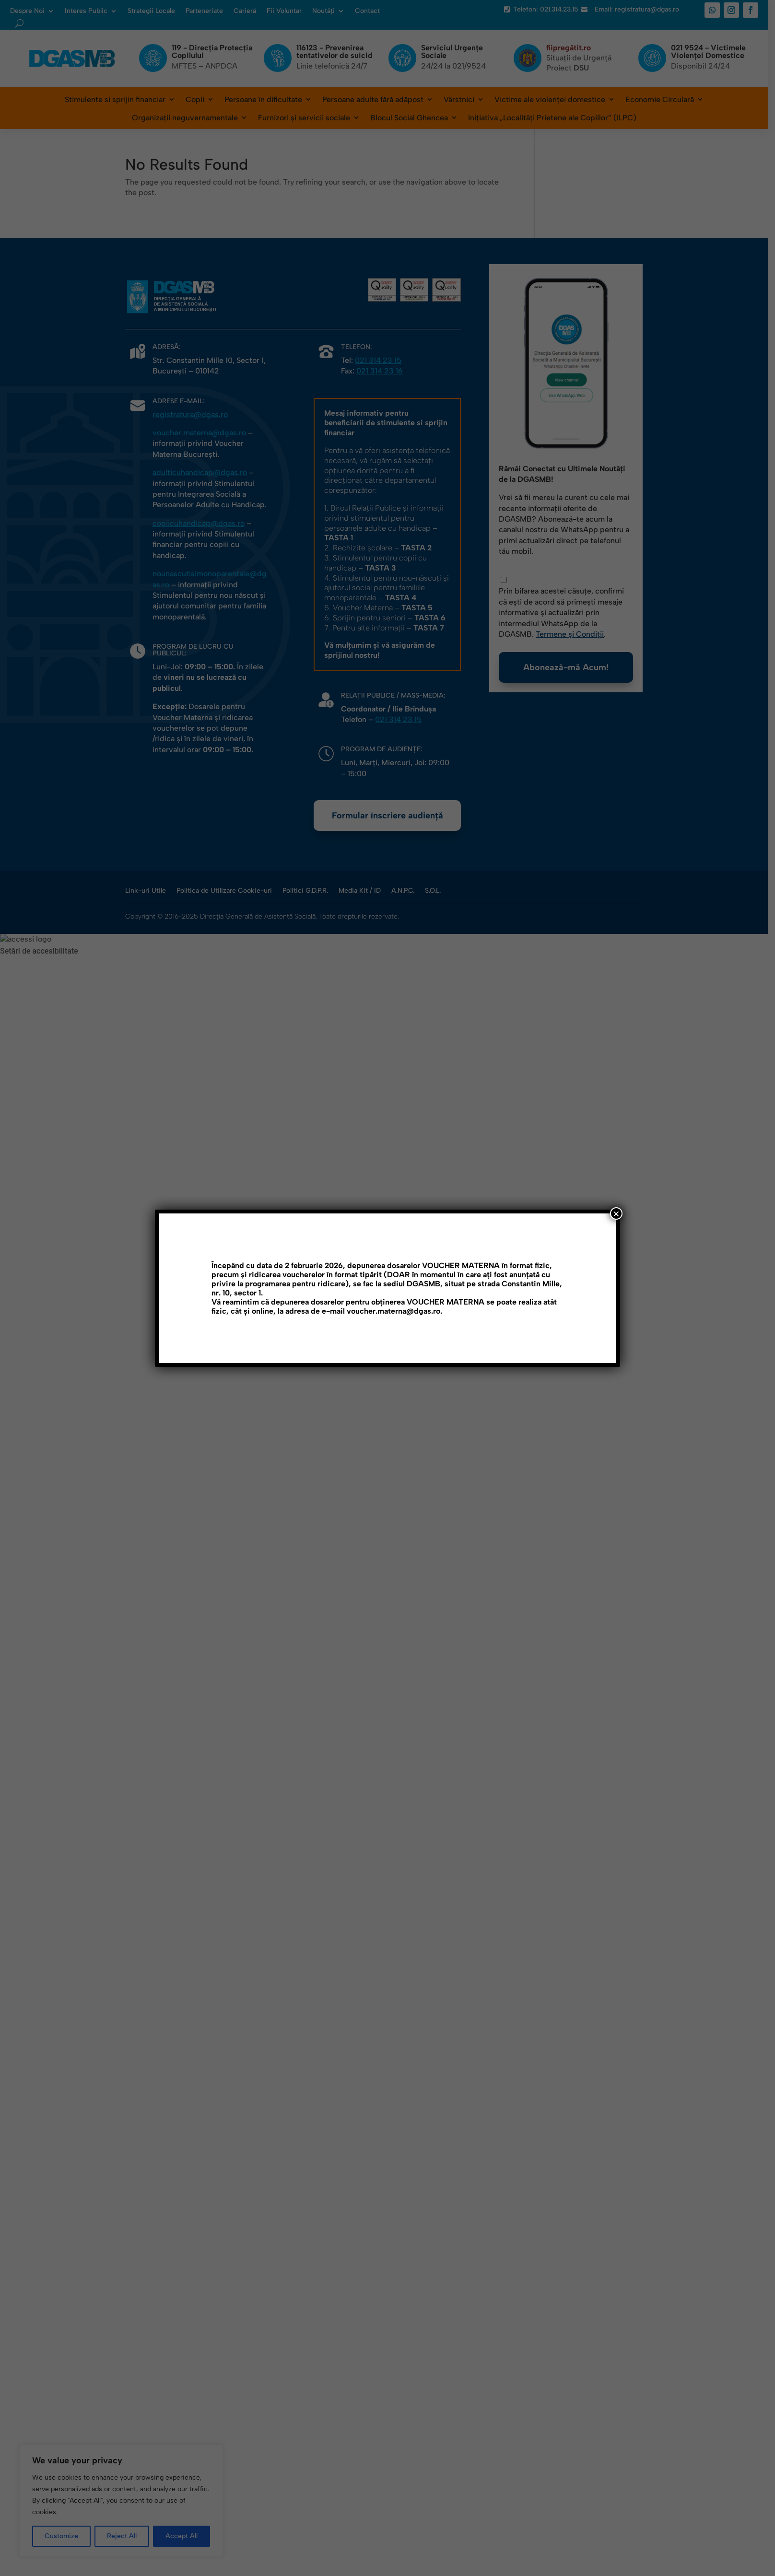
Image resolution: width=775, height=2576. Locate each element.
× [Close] (616, 1213)
